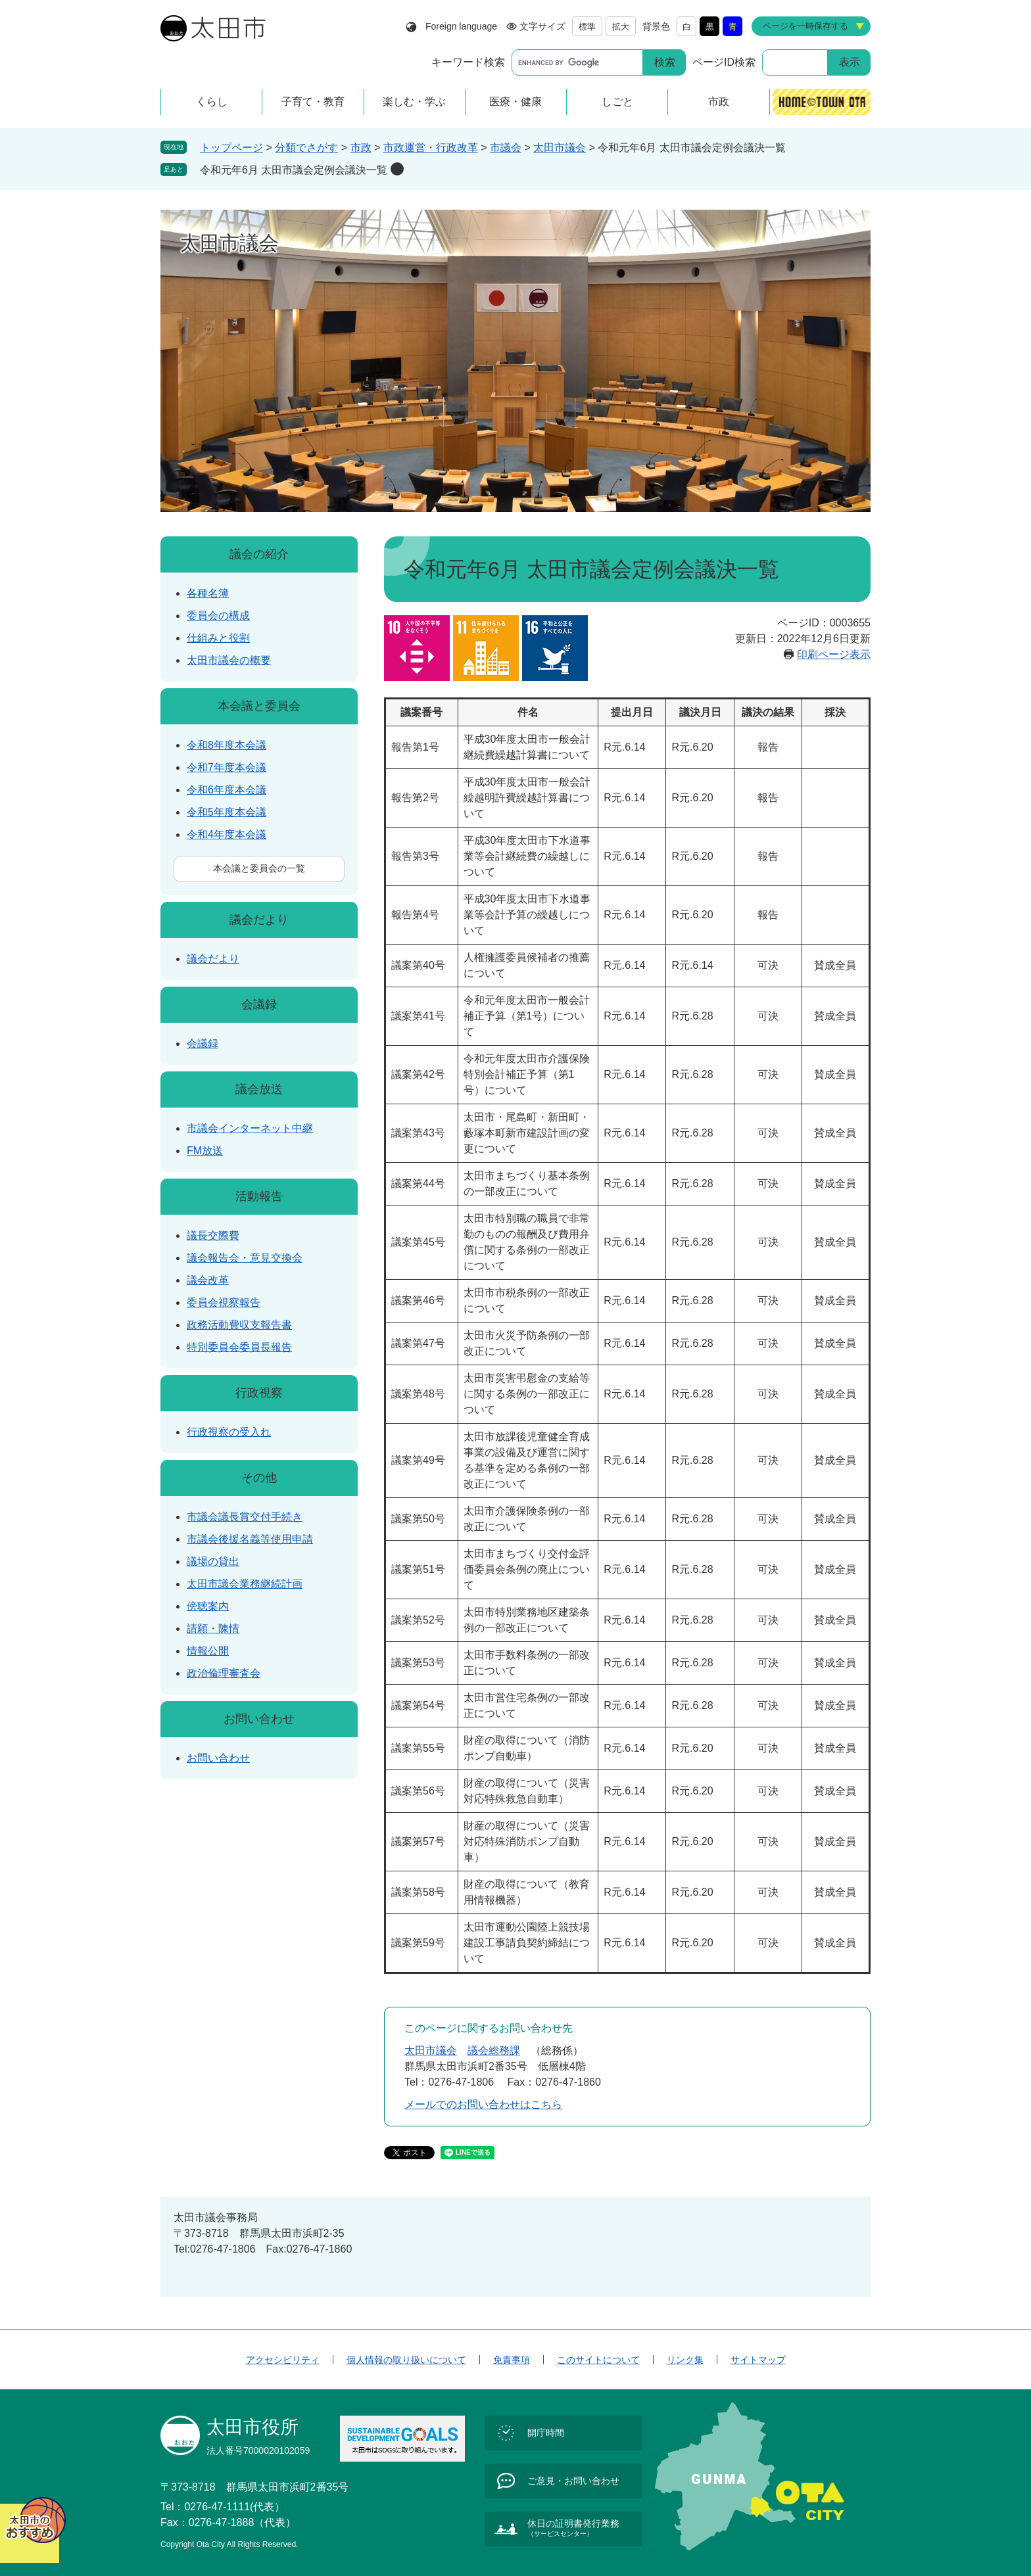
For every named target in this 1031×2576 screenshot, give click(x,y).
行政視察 (259, 1392)
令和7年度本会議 (226, 767)
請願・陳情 (213, 1628)
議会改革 (208, 1280)
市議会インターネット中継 (250, 1128)
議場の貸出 (213, 1561)
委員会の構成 (218, 615)
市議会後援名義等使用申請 (250, 1539)
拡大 (620, 27)
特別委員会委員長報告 (239, 1347)
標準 (587, 27)
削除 (397, 169)
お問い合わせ (259, 1718)
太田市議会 (559, 147)
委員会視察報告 (223, 1302)
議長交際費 (213, 1235)
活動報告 (259, 1196)
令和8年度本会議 (226, 745)
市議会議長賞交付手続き (244, 1516)
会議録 (259, 1004)
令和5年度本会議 (226, 812)
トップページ (231, 147)
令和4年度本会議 (226, 834)
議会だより (259, 919)
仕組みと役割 (218, 638)
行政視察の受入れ (229, 1432)
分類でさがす (306, 147)
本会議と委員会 (259, 706)
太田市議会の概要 (229, 660)
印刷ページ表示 (834, 654)
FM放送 (205, 1150)
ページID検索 (723, 62)
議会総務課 (494, 2050)
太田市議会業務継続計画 (244, 1583)
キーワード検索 (468, 62)
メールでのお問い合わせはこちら (483, 2104)
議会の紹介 (259, 554)
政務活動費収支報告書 (239, 1324)
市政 (361, 147)
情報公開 (208, 1650)
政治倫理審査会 (223, 1673)
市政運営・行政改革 (430, 147)
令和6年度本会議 (226, 789)
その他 (259, 1477)
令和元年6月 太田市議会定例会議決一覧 (293, 170)
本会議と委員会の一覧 (259, 868)
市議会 (505, 147)
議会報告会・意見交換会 (244, 1257)
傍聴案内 (208, 1606)
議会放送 (259, 1089)
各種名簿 (208, 593)
